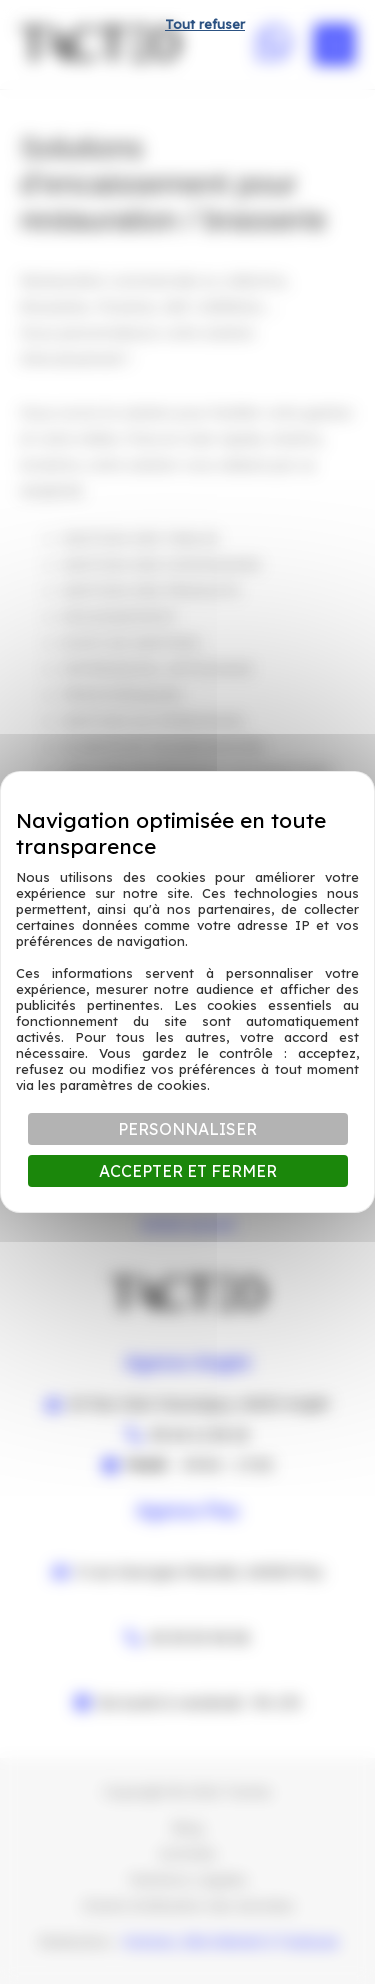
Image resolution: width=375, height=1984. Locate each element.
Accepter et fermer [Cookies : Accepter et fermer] (188, 1171)
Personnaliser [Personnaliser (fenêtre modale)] (187, 1129)
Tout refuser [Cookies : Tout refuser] (205, 24)
